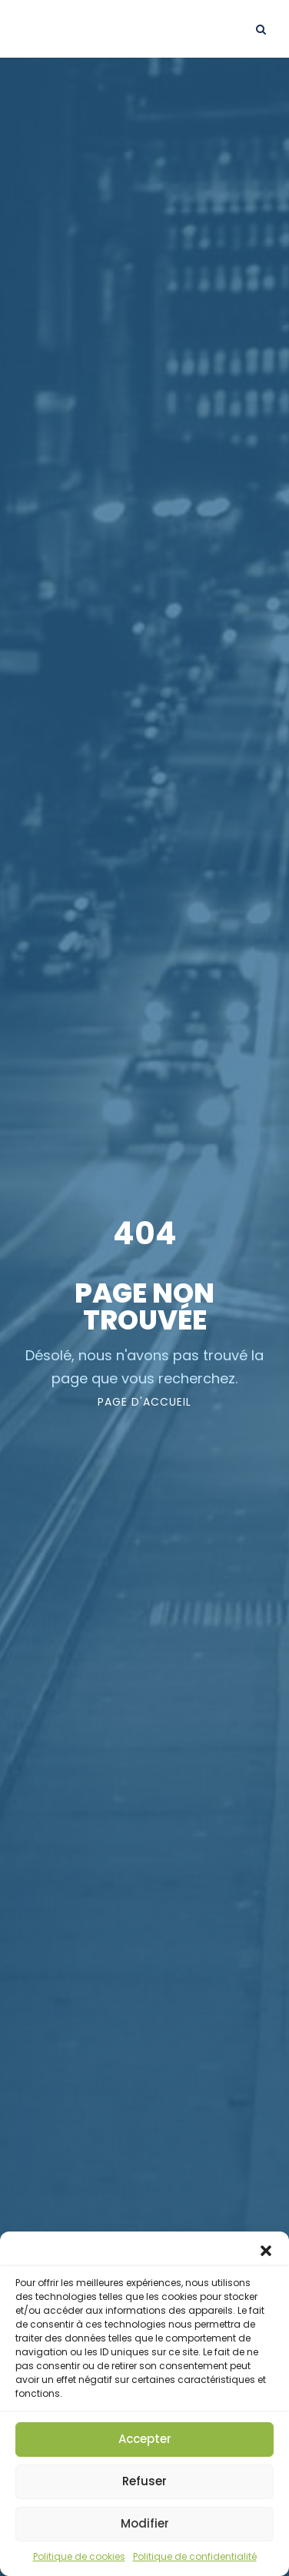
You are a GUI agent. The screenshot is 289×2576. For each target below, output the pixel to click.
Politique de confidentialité (195, 2556)
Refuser (144, 2481)
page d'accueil (144, 1401)
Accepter (144, 2439)
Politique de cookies (79, 2556)
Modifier (145, 2523)
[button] (266, 2250)
